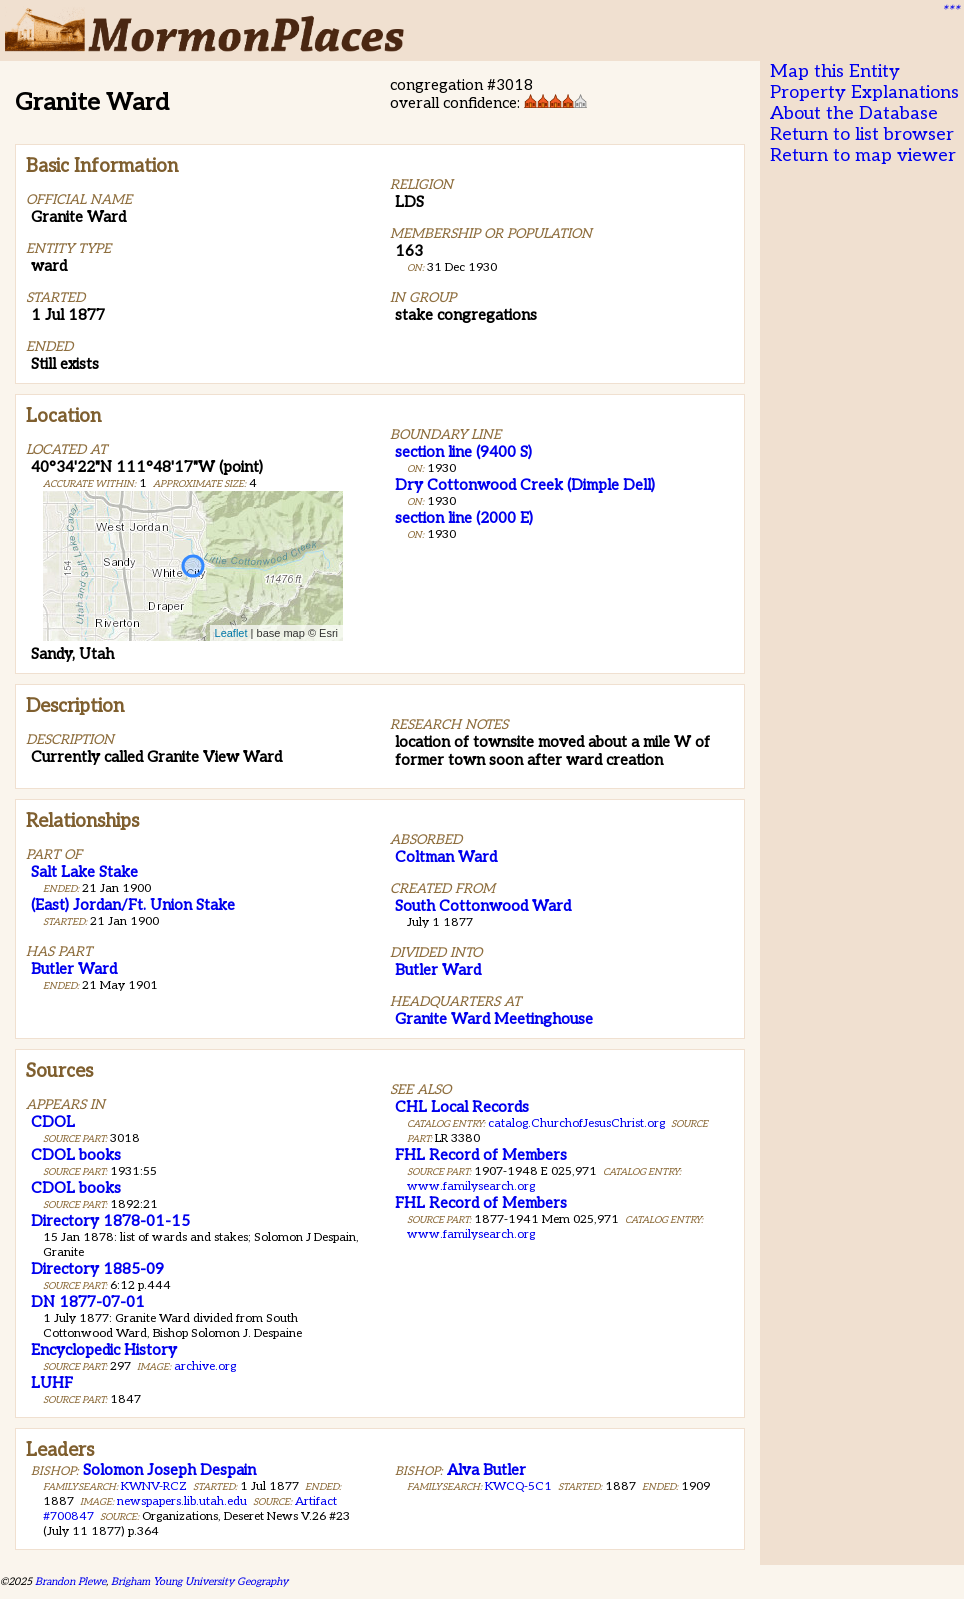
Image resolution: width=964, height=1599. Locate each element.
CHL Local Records (462, 1107)
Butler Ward (74, 969)
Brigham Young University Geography (199, 1581)
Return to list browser (862, 134)
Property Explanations (864, 92)
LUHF (52, 1383)
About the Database (854, 113)
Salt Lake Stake (84, 872)
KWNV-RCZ (154, 1486)
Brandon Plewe (70, 1581)
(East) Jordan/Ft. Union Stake (133, 905)
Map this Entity (835, 71)
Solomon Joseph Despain (169, 1470)
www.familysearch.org (471, 1186)
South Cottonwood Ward (483, 906)
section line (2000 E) (464, 518)
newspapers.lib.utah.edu (182, 1501)
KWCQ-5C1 (518, 1486)
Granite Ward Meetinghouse (494, 1019)
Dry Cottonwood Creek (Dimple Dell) (525, 485)
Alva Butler (486, 1470)
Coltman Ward (446, 857)
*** (950, 11)
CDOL (53, 1122)
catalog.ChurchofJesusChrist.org (576, 1123)
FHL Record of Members (481, 1155)
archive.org (205, 1366)
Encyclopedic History (104, 1350)
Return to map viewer (863, 155)
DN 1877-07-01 (88, 1302)
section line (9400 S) (463, 452)
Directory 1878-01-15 (110, 1221)
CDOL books (76, 1155)
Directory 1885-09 (97, 1269)
